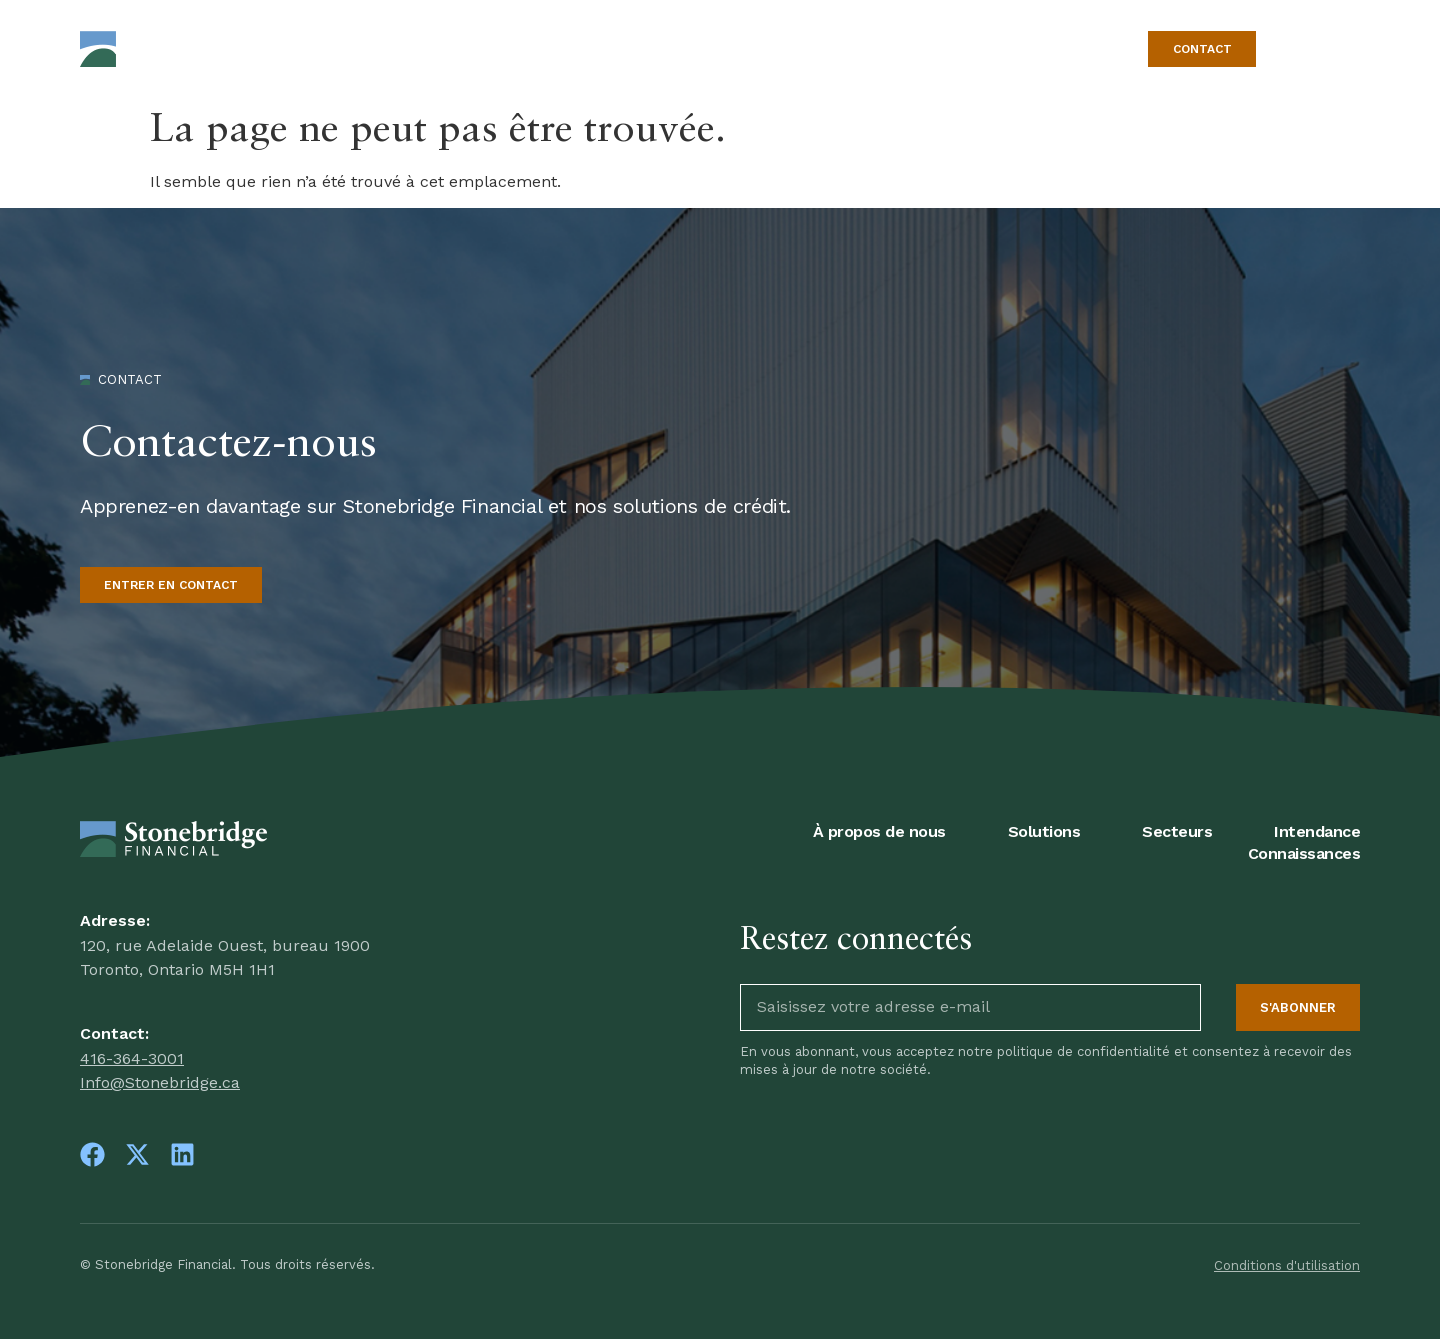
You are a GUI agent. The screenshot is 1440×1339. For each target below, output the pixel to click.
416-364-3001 (132, 1058)
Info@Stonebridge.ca (160, 1082)
